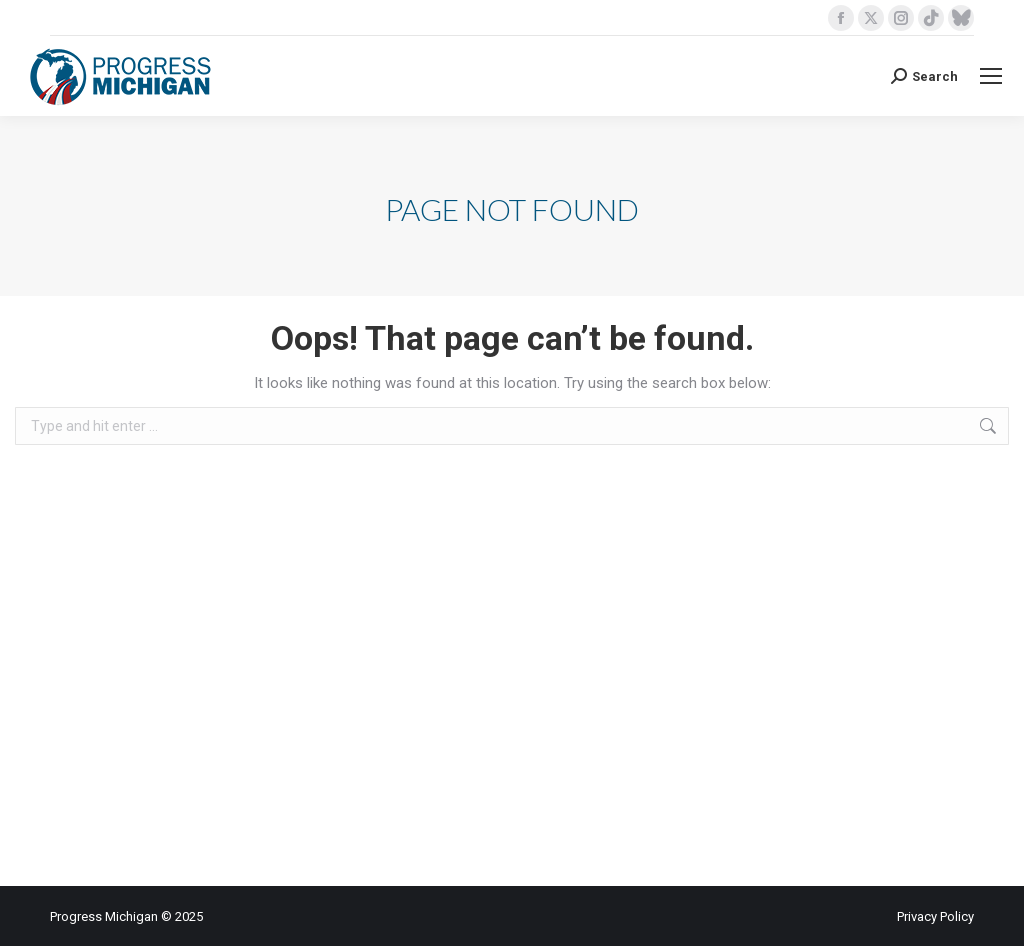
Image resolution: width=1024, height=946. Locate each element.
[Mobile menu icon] (991, 76)
